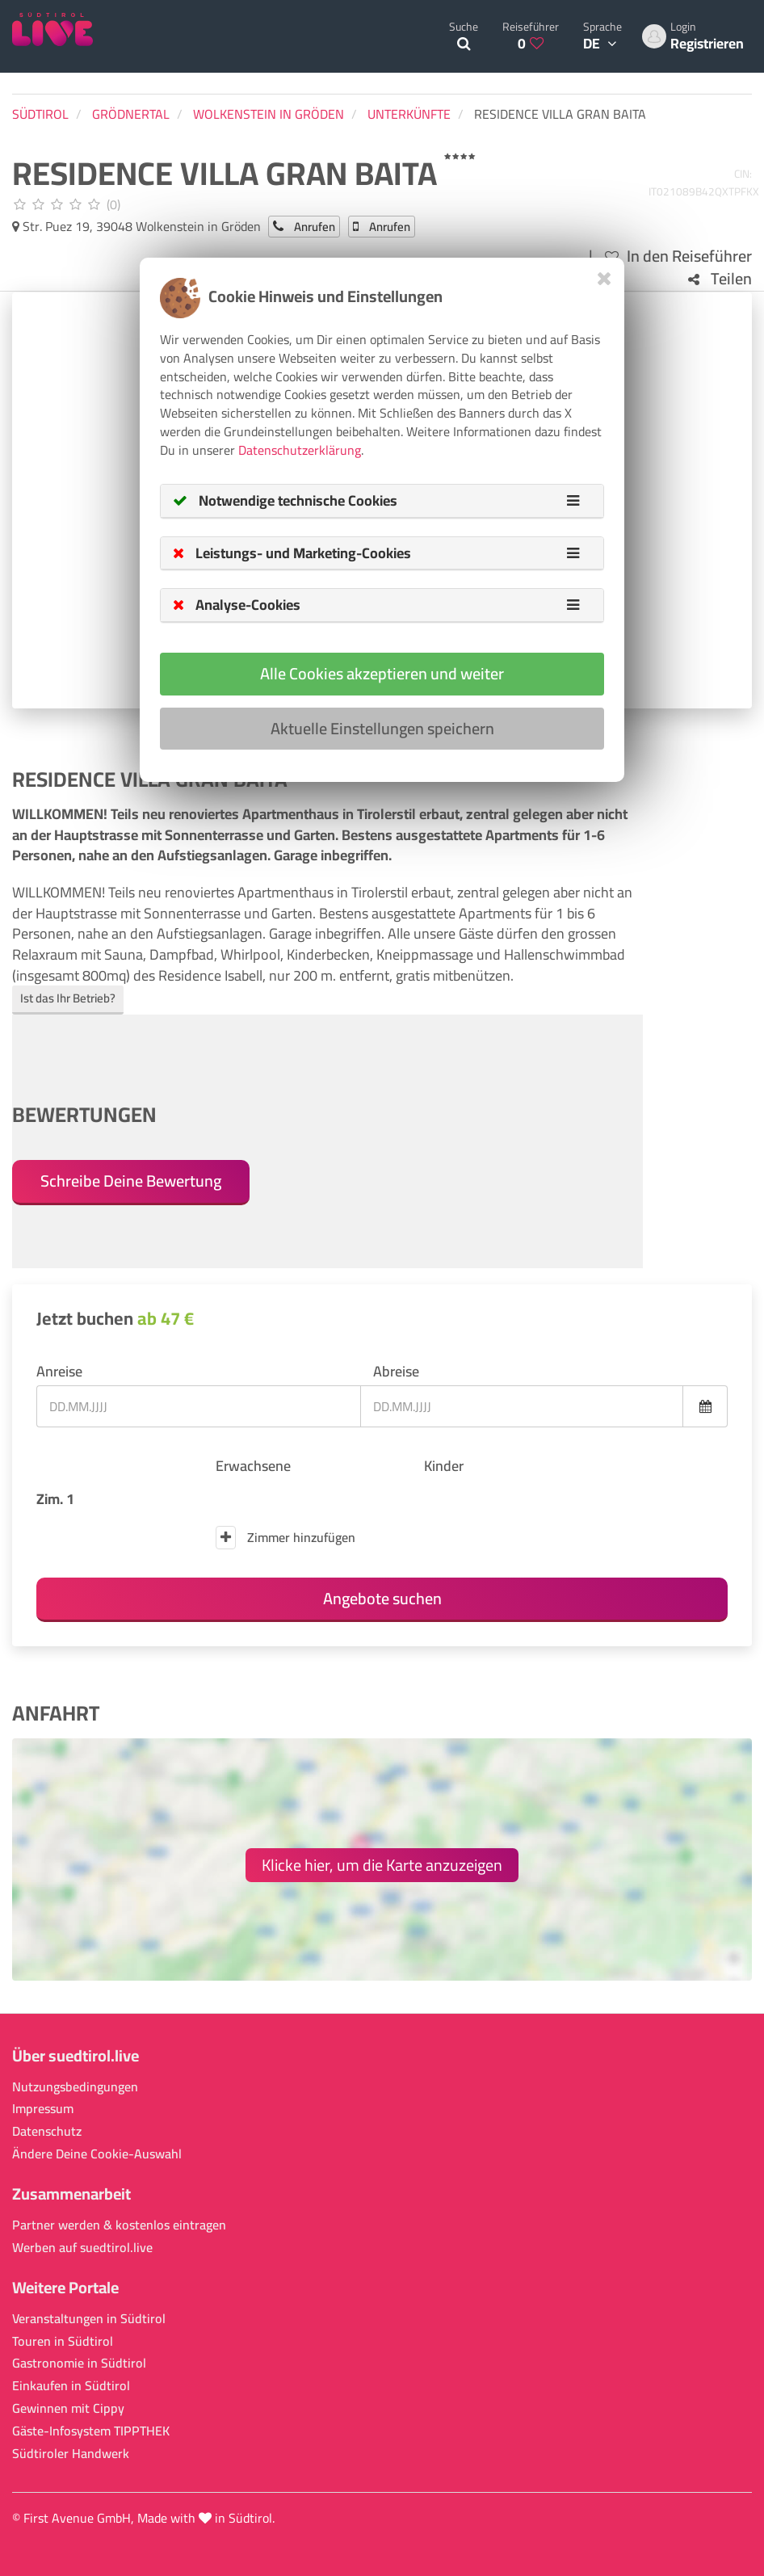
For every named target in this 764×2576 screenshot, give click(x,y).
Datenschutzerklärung (299, 450)
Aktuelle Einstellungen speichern (382, 728)
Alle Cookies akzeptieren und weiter (382, 673)
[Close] (604, 278)
